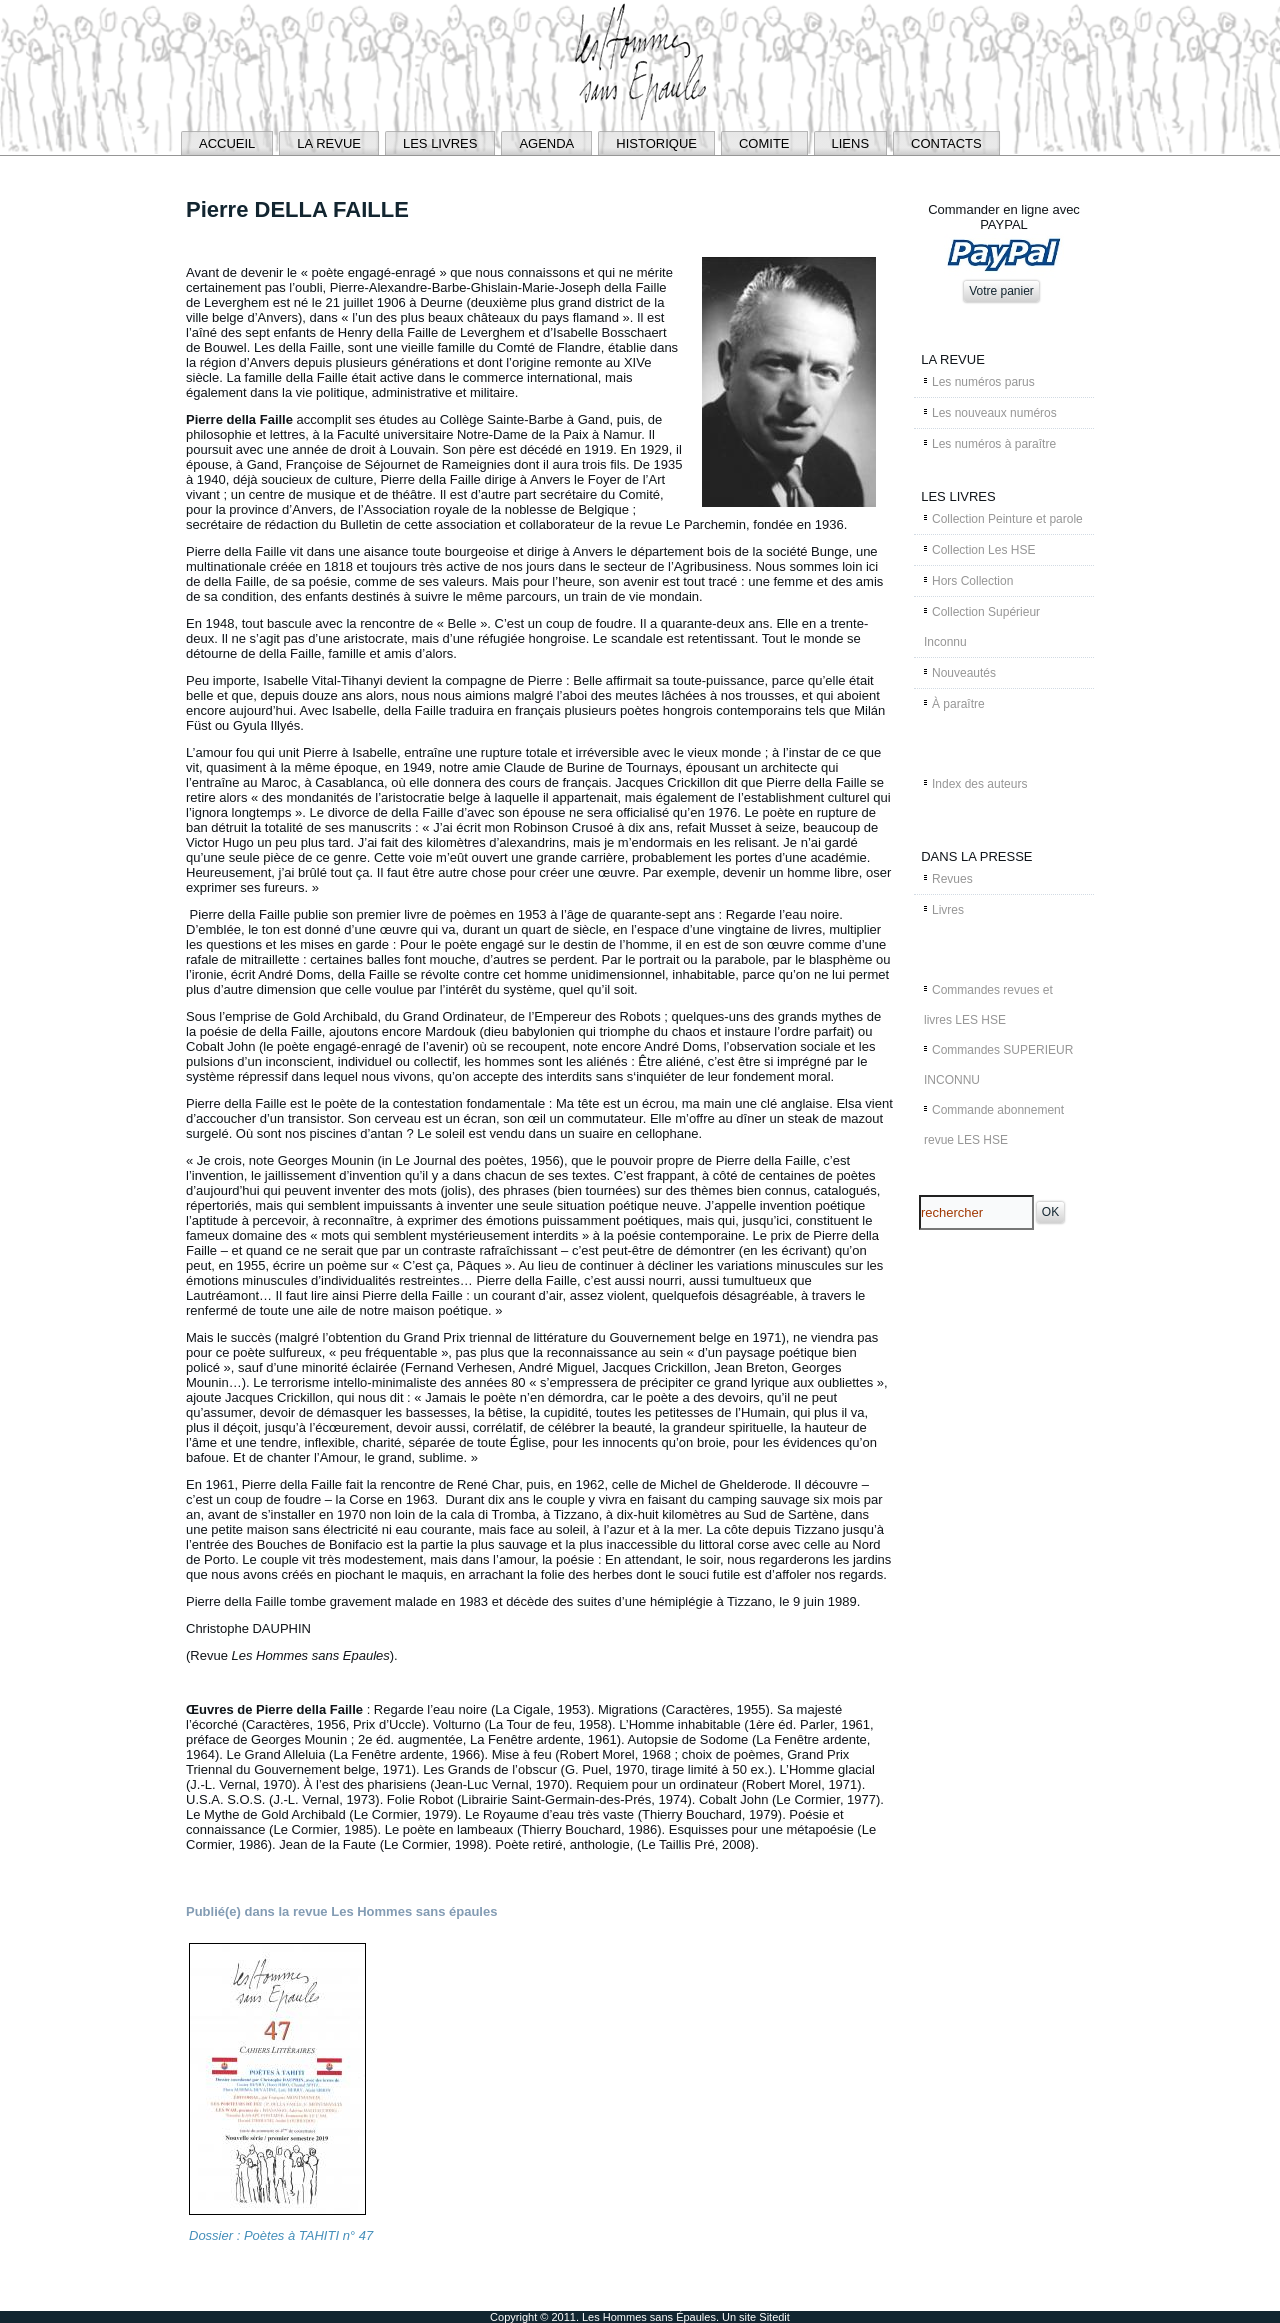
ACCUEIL (227, 143)
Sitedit (774, 2317)
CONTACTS (946, 143)
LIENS (851, 143)
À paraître (958, 704)
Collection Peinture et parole (1007, 519)
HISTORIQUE (656, 143)
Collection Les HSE (983, 550)
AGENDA (546, 143)
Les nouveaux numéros (994, 413)
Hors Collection (972, 581)
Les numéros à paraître (994, 444)
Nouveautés (964, 673)
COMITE (764, 143)
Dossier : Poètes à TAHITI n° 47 (281, 2235)
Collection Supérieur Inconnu (982, 627)
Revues (952, 879)
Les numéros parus (983, 382)
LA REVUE (329, 143)
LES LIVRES (440, 143)
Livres (948, 910)
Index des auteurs (979, 784)
